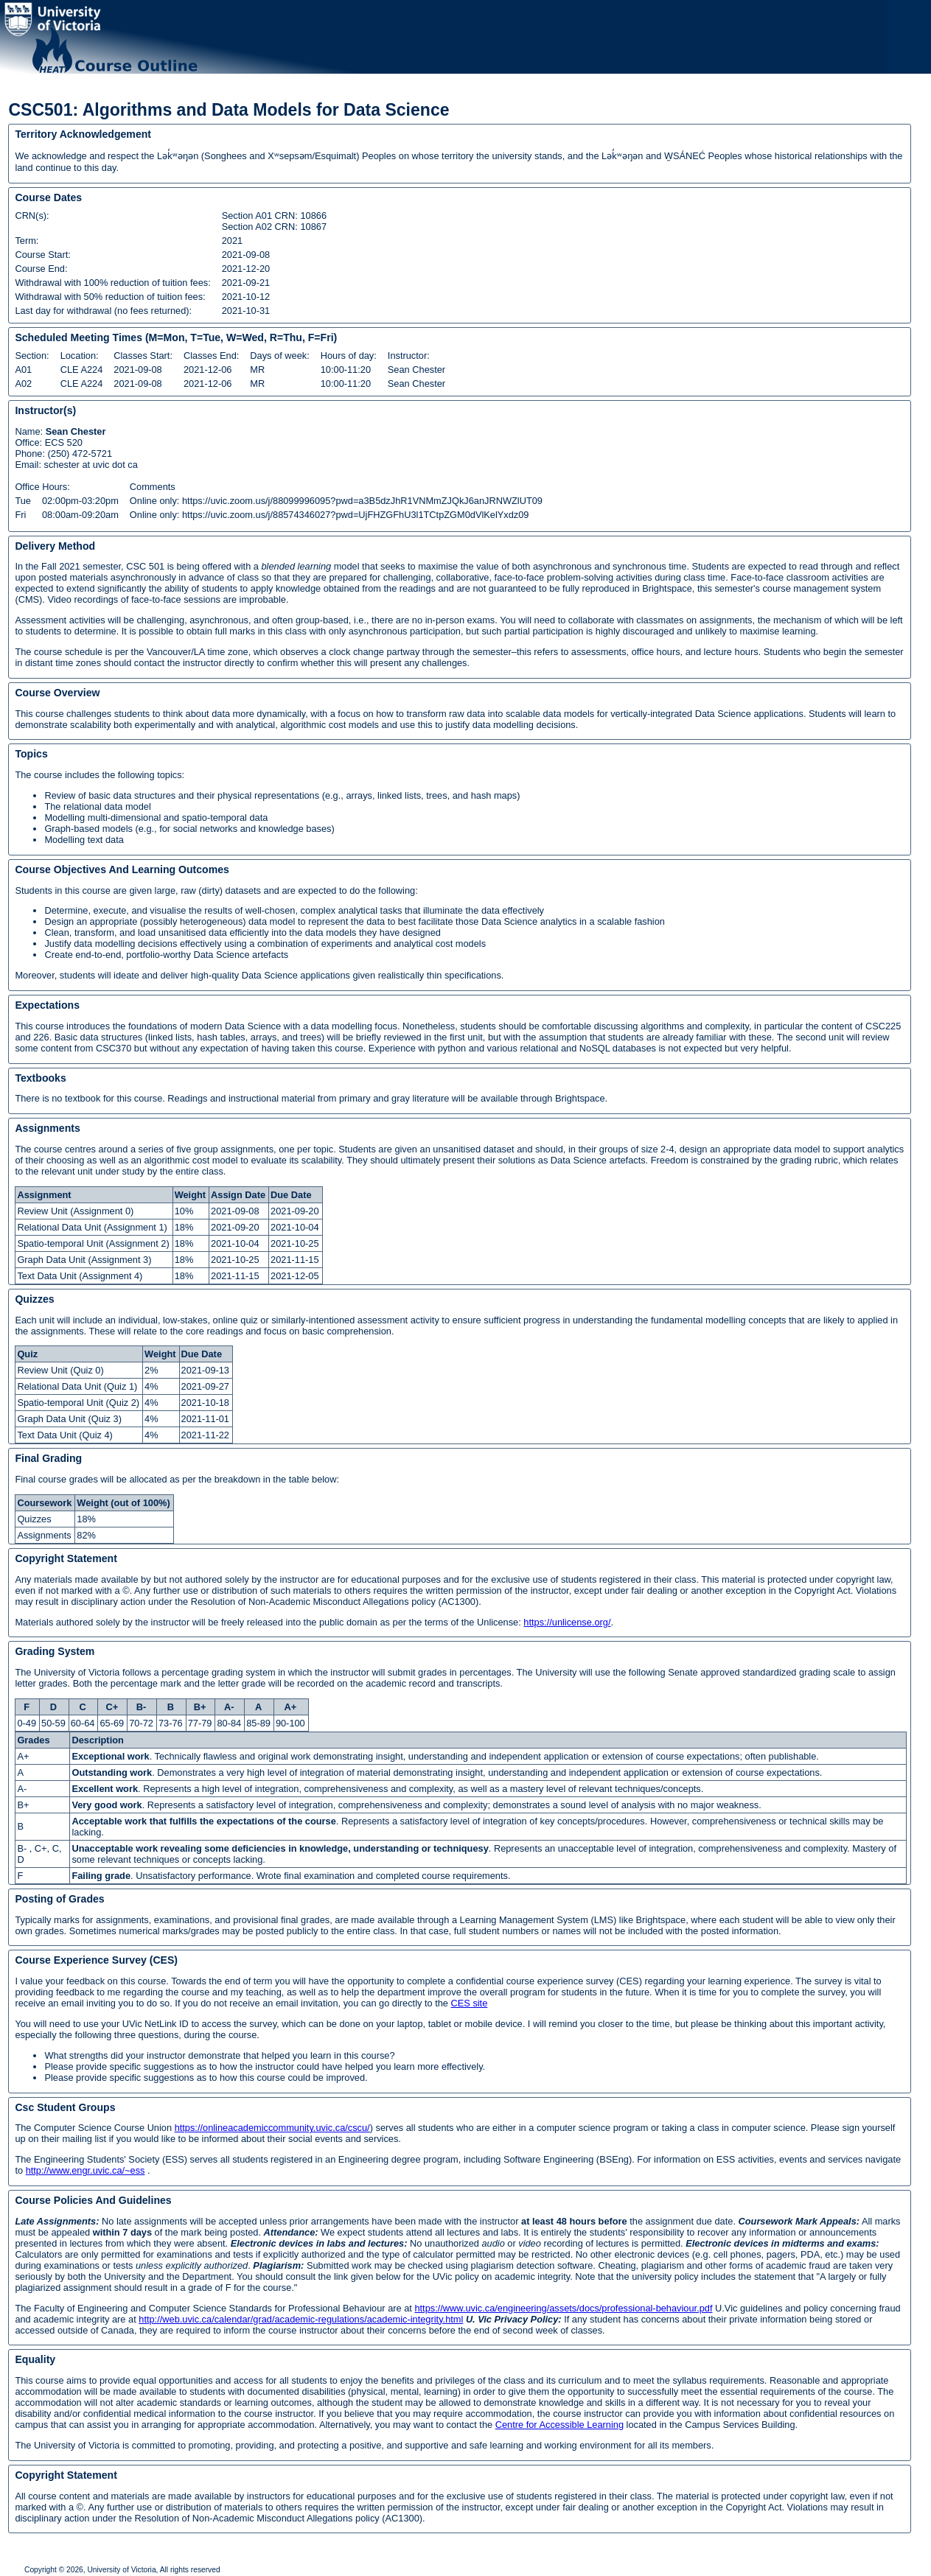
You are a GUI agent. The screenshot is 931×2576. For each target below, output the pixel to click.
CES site (469, 2003)
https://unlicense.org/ (566, 1622)
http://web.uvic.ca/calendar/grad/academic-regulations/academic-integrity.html (301, 2319)
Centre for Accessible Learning (559, 2424)
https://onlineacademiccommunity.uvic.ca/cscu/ (272, 2127)
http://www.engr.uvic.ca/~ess (85, 2170)
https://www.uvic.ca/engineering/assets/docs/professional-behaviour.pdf (563, 2308)
